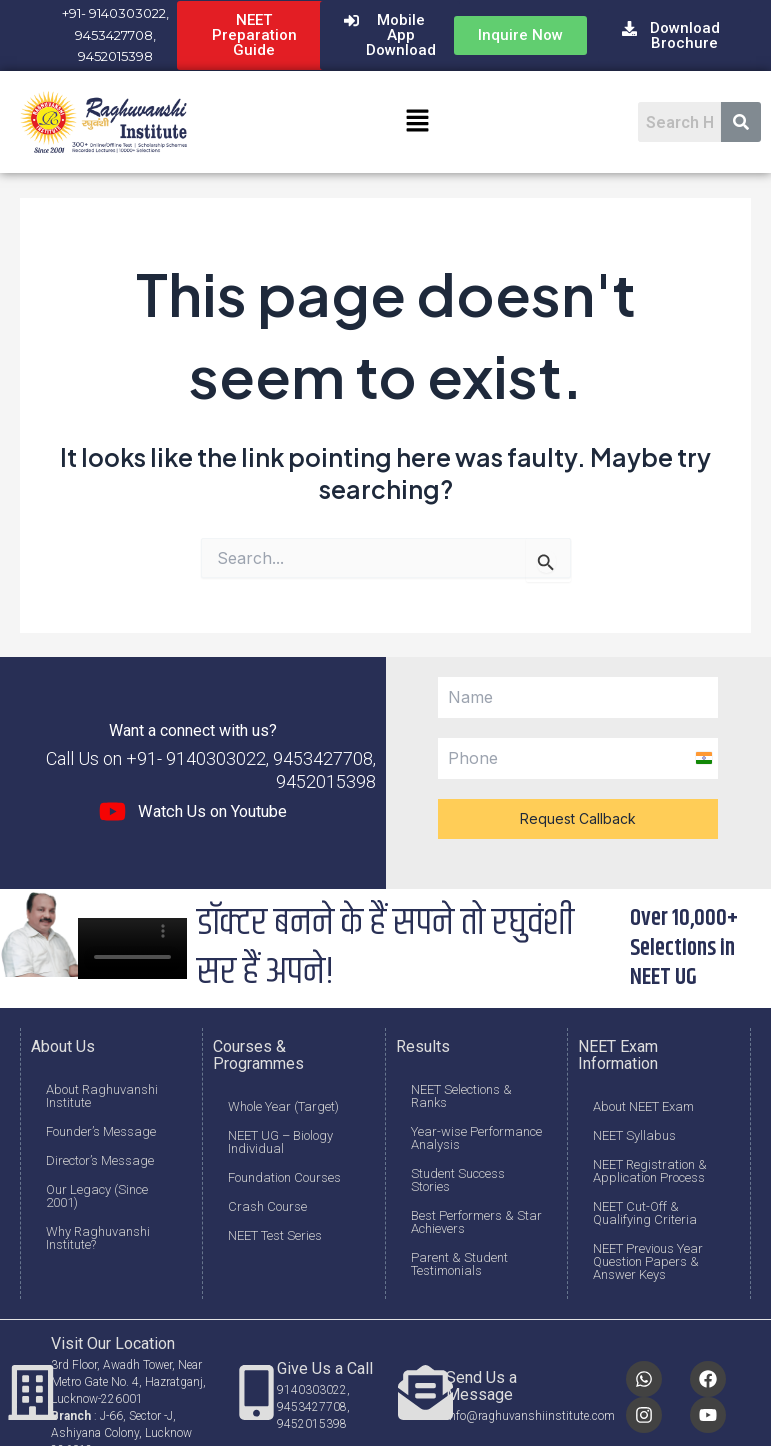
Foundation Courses (284, 1177)
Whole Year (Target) (283, 1106)
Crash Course (267, 1206)
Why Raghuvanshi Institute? (98, 1238)
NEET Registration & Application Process (650, 1171)
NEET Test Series (275, 1235)
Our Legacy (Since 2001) (97, 1196)
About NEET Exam (643, 1106)
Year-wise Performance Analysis (476, 1138)
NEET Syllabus (634, 1135)
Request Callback (578, 818)
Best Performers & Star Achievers (476, 1222)
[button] (417, 122)
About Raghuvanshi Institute (102, 1096)
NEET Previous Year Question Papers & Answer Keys (648, 1261)
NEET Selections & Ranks (461, 1096)
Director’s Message (100, 1160)
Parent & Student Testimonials (459, 1264)
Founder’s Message (101, 1131)
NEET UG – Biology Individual (280, 1142)
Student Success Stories (458, 1180)
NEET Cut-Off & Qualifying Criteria (645, 1213)
